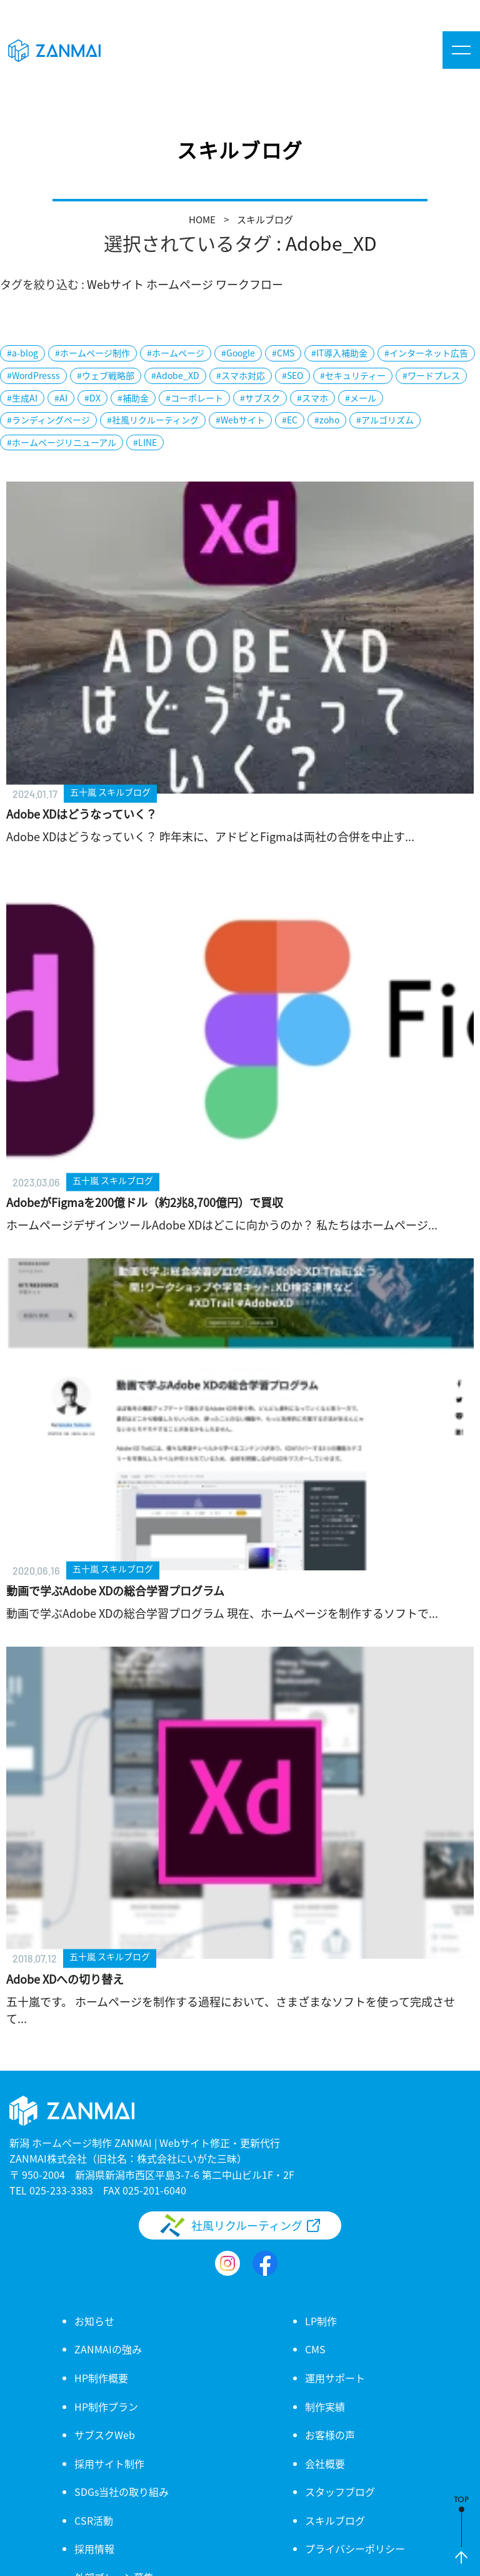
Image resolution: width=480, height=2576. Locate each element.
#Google (238, 352)
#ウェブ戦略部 (105, 375)
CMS (315, 2348)
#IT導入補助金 (339, 352)
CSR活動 (93, 2520)
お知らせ (94, 2320)
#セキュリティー (353, 375)
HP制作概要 (101, 2377)
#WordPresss (33, 375)
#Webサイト (240, 419)
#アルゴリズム (385, 419)
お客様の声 (330, 2434)
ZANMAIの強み (108, 2348)
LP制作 (321, 2320)
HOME (202, 219)
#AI (61, 397)
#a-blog (22, 352)
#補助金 (133, 397)
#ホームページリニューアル (61, 442)
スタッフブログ (340, 2491)
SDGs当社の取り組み (121, 2491)
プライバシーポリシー (355, 2548)
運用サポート (335, 2377)
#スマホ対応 (240, 375)
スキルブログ (265, 219)
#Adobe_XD (175, 375)
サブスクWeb (104, 2434)
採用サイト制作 (109, 2463)
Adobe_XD (331, 242)
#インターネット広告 (426, 352)
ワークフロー (249, 284)
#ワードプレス (431, 375)
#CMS (283, 352)
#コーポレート (194, 397)
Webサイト (115, 284)
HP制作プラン (106, 2406)
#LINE (145, 442)
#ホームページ (175, 352)
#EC (290, 419)
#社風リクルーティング (153, 419)
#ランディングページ (48, 419)
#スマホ (312, 397)
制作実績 (325, 2406)
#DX (92, 397)
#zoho (326, 419)
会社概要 (325, 2463)
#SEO (292, 375)
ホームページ (179, 284)
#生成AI (22, 397)
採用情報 (94, 2548)
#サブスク (260, 397)
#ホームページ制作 (92, 352)
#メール (360, 397)
